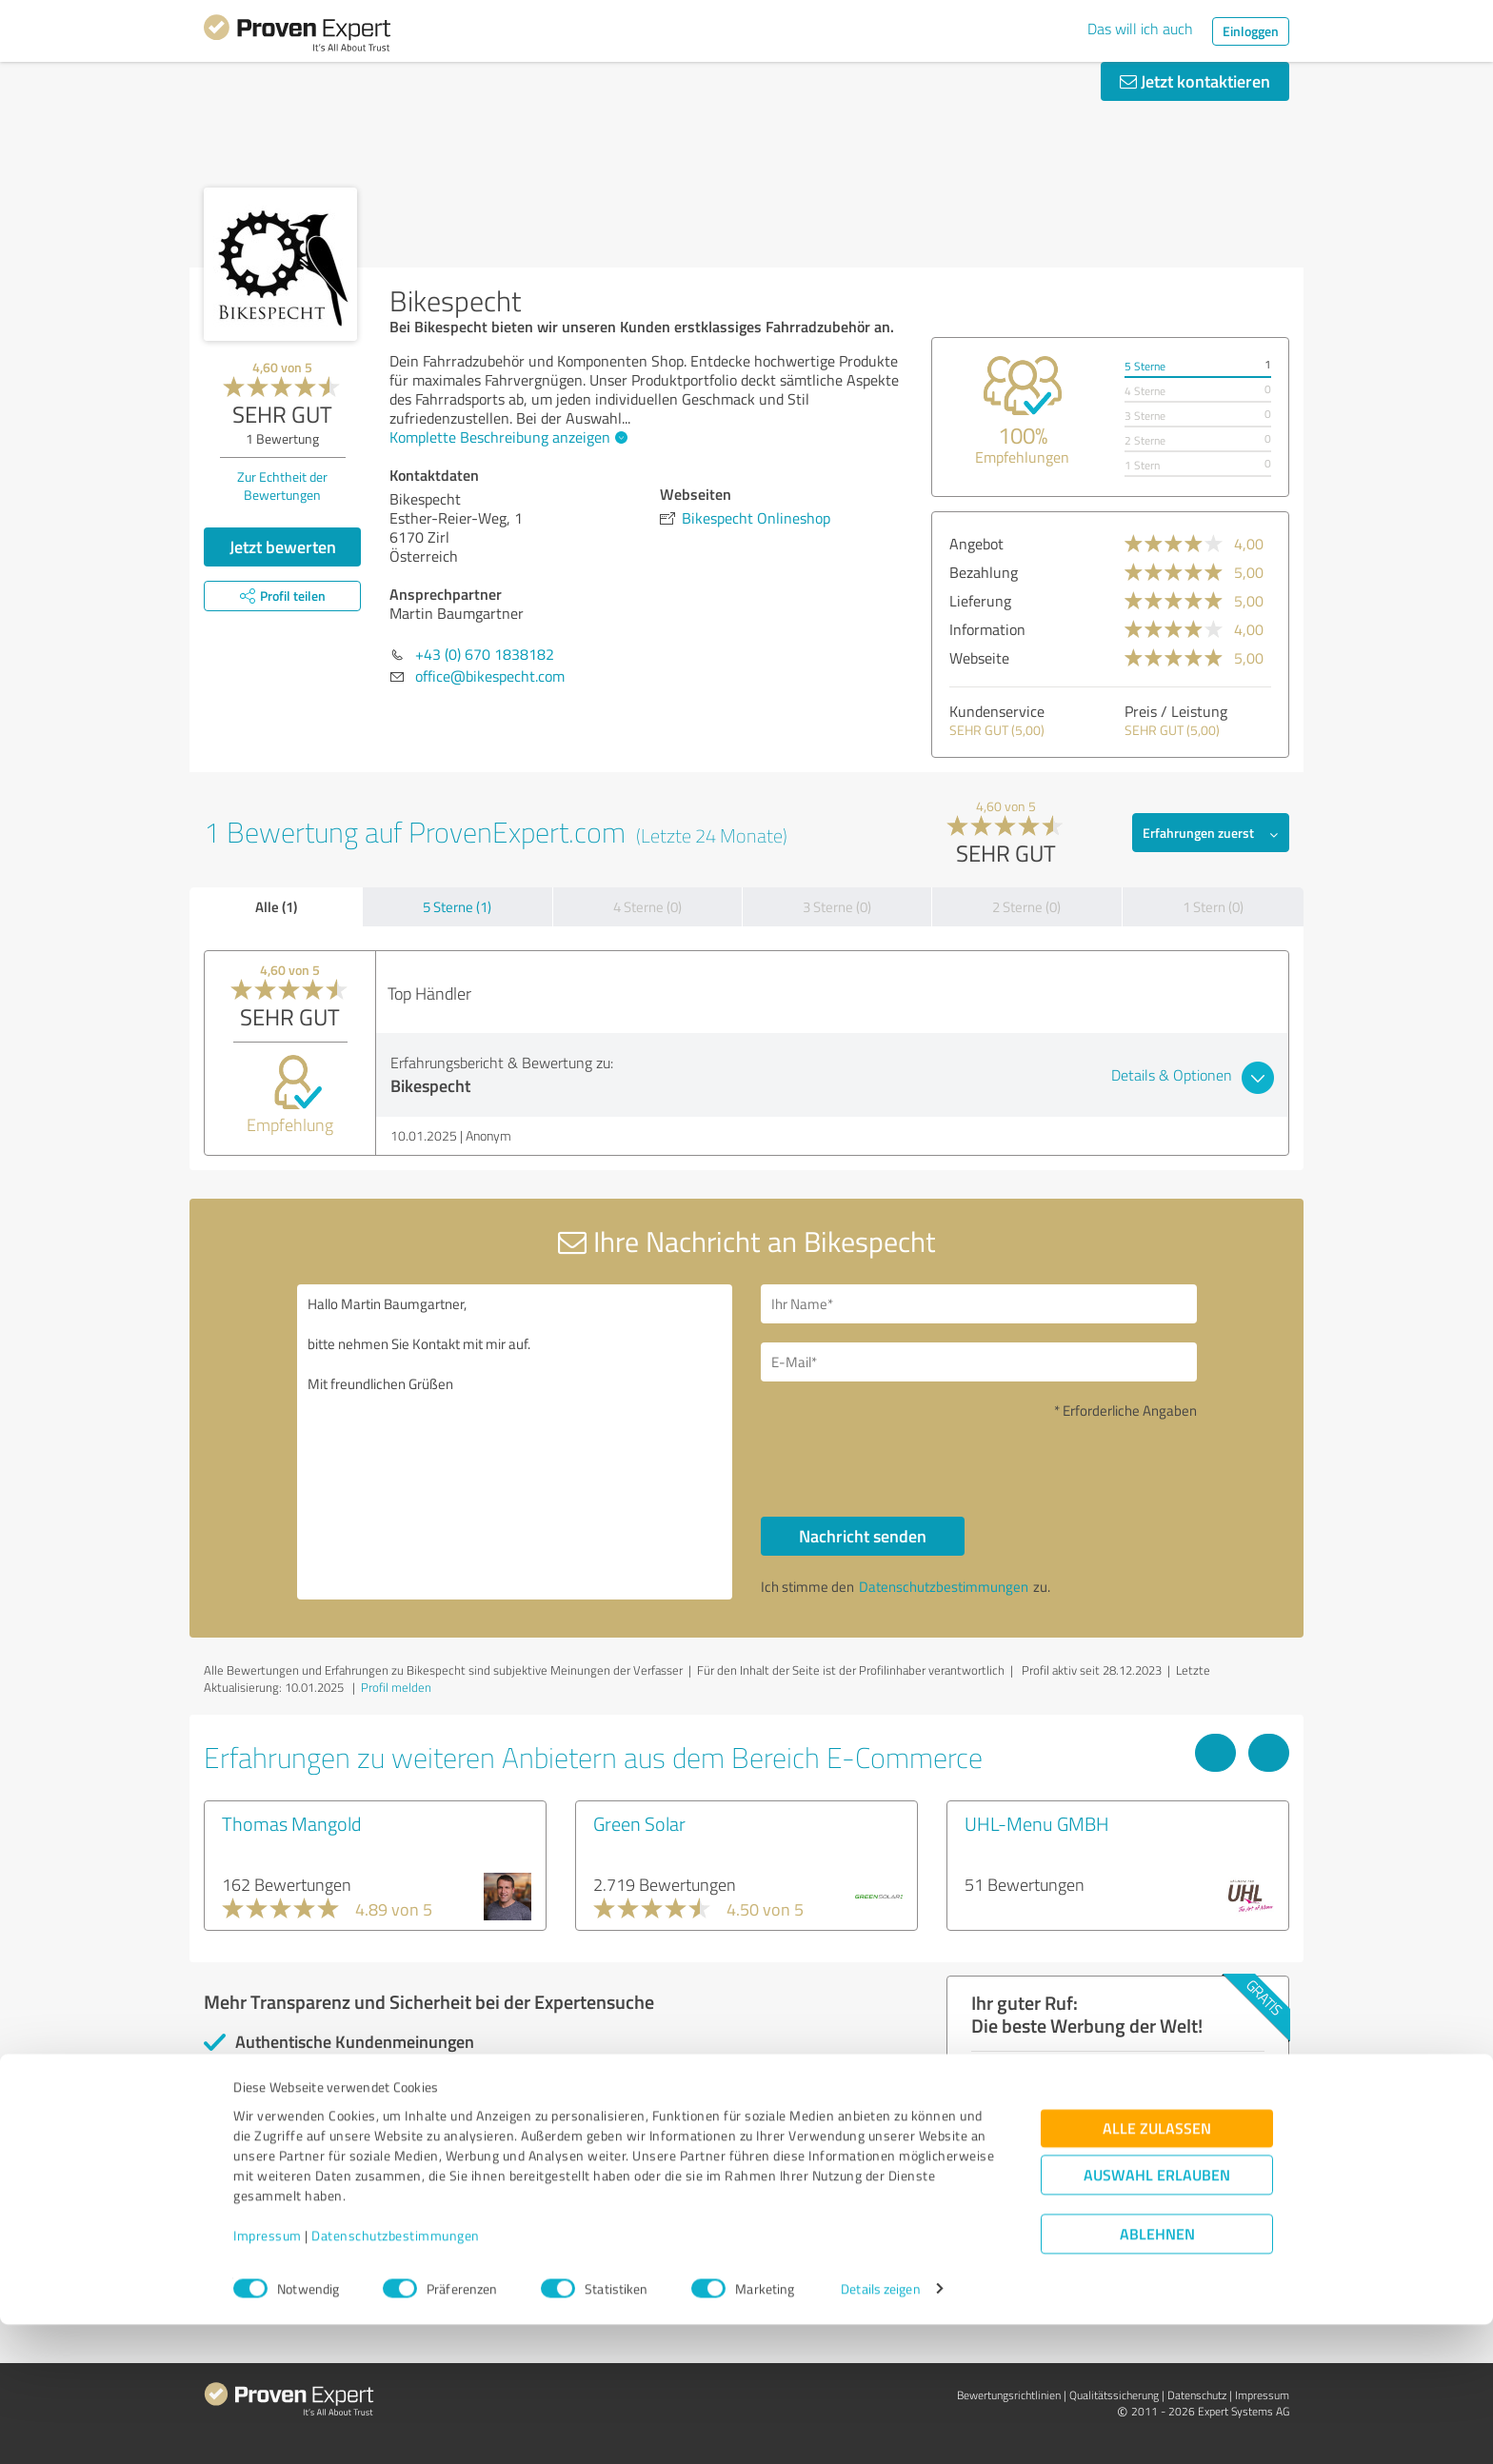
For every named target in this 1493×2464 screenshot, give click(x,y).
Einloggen (1251, 31)
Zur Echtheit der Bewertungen (282, 485)
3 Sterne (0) (837, 907)
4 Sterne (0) (647, 907)
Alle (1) (276, 906)
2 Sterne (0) (1026, 907)
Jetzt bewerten (282, 546)
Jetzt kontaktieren (1195, 81)
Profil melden (396, 1687)
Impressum (267, 2375)
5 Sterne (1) (457, 907)
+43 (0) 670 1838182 (484, 654)
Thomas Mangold (291, 1823)
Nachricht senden (862, 1535)
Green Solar (639, 1823)
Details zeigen (880, 2428)
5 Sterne (1145, 366)
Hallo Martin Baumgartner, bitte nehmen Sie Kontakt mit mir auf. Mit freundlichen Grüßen (515, 1442)
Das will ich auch (1140, 28)
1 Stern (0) (1213, 907)
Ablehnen (1157, 2373)
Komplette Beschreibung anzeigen (506, 437)
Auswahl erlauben (1157, 2314)
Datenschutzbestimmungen (395, 2375)
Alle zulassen (1157, 2267)
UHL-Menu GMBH (1037, 1823)
